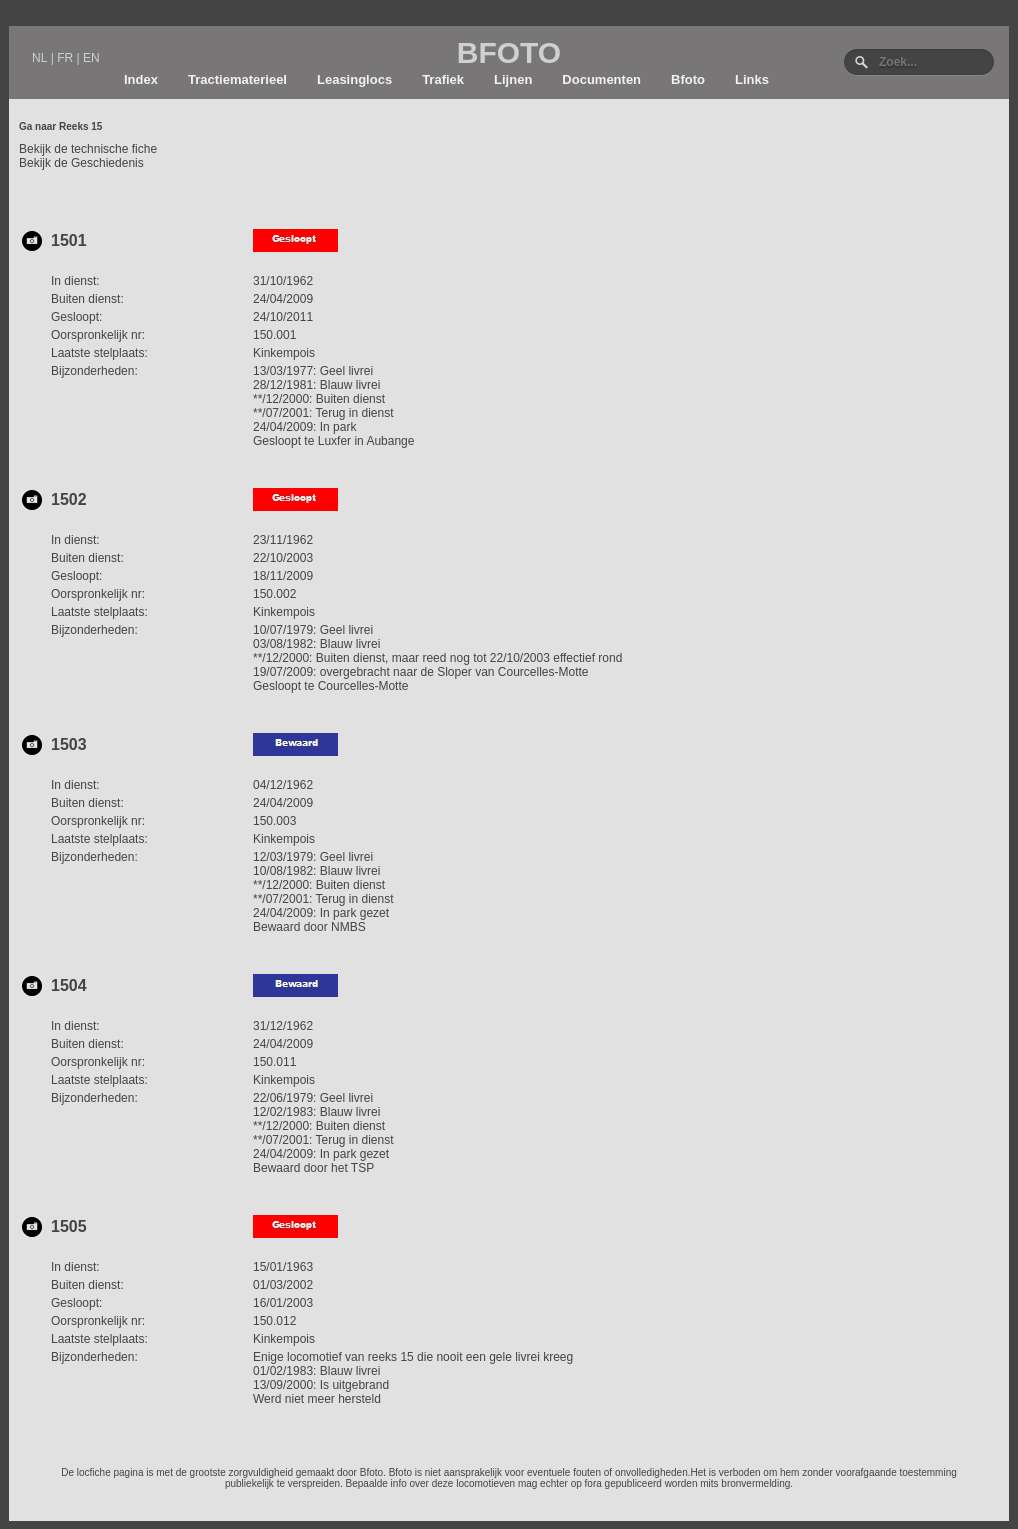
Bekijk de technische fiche (88, 149)
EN (91, 58)
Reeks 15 (80, 126)
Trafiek (443, 79)
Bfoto (688, 79)
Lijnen (513, 79)
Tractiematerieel (237, 79)
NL (39, 58)
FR (65, 58)
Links (752, 79)
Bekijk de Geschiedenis (81, 163)
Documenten (601, 79)
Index (141, 79)
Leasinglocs (354, 79)
